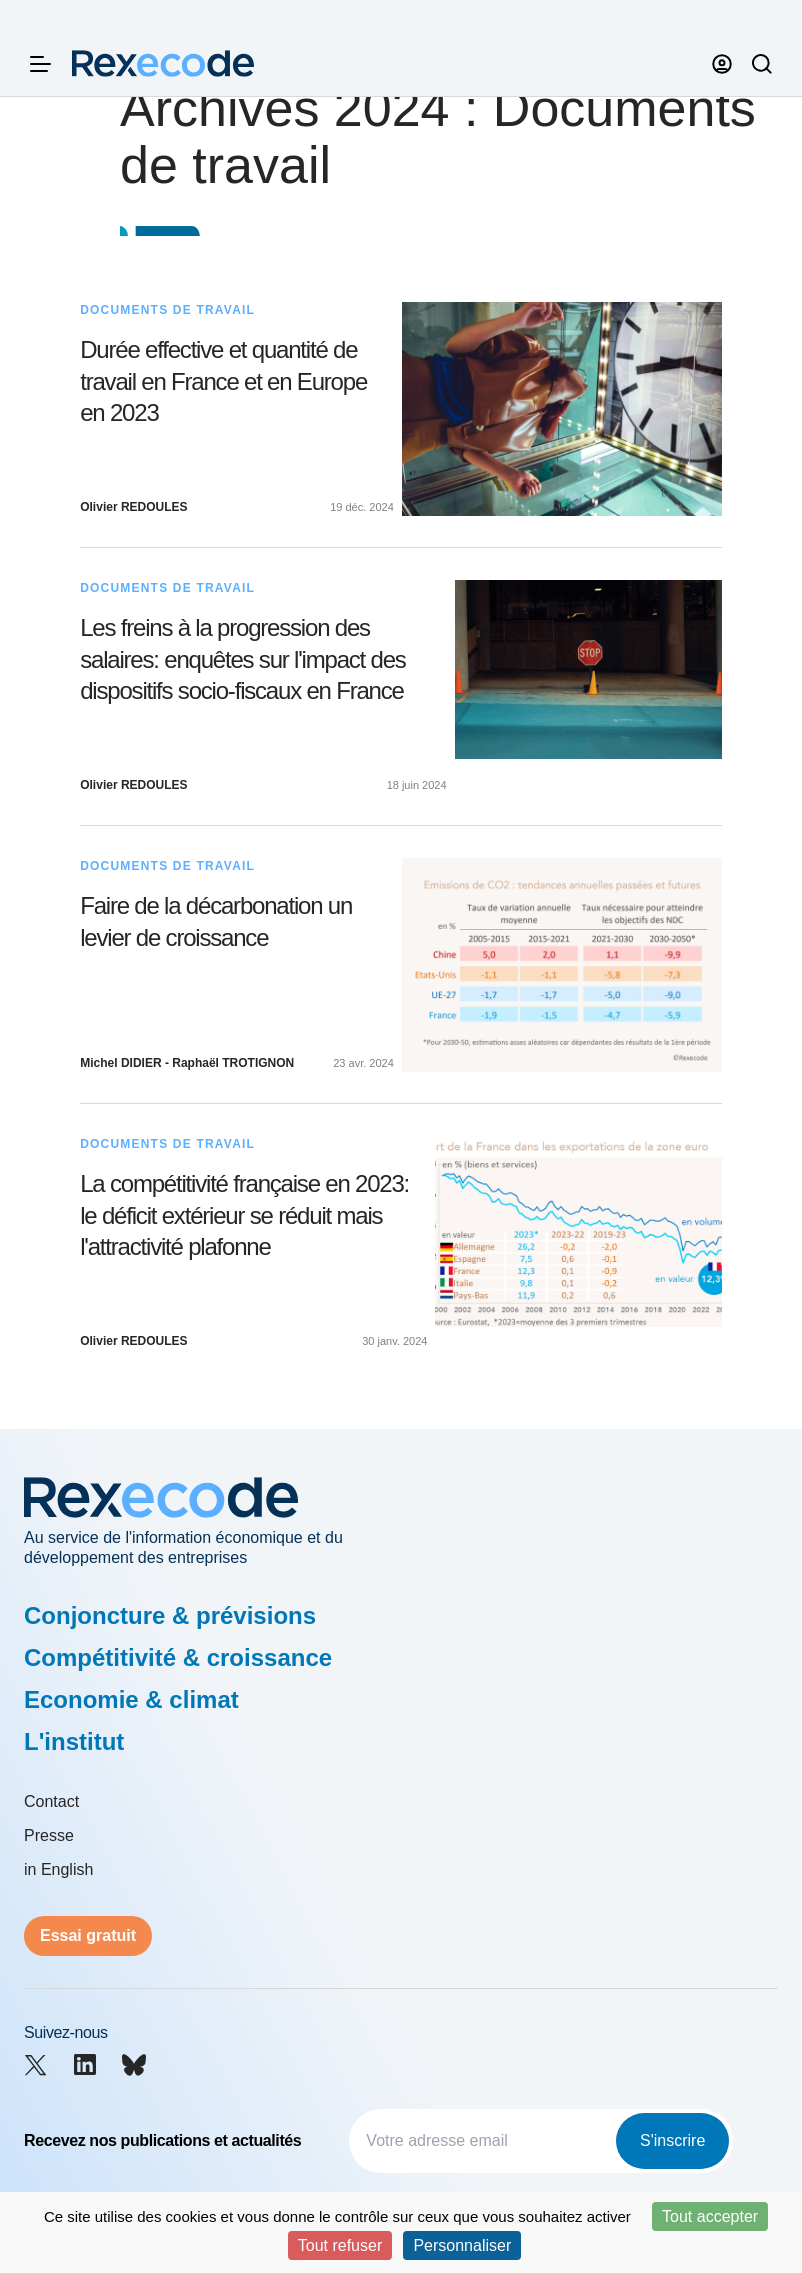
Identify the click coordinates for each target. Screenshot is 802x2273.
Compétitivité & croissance (178, 1657)
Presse (49, 1835)
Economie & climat (131, 1699)
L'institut (74, 1741)
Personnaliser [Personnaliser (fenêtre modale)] (462, 2245)
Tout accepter (710, 2216)
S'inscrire (672, 2140)
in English (58, 1869)
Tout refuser (340, 2245)
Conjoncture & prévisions (170, 1615)
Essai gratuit (88, 1935)
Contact (51, 1801)
